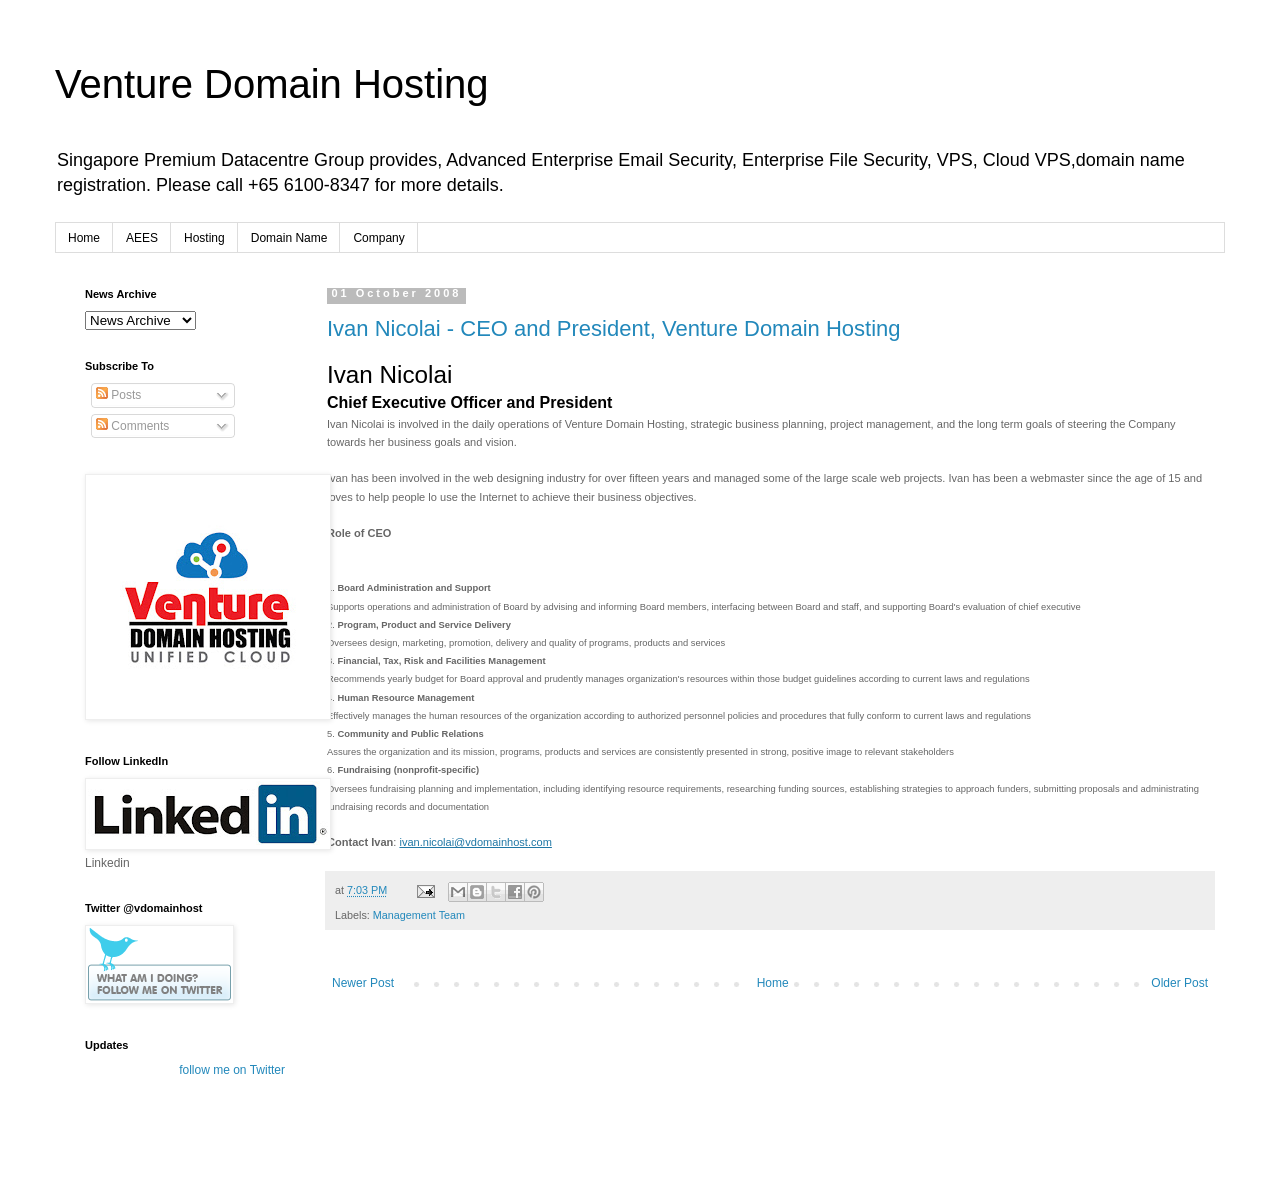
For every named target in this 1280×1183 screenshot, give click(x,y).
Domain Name (289, 238)
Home (84, 238)
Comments (132, 426)
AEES (142, 238)
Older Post (1179, 983)
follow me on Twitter (232, 1070)
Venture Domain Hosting (272, 84)
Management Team (419, 915)
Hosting (204, 238)
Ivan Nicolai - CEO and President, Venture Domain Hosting (614, 328)
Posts (118, 395)
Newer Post (363, 983)
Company (378, 238)
